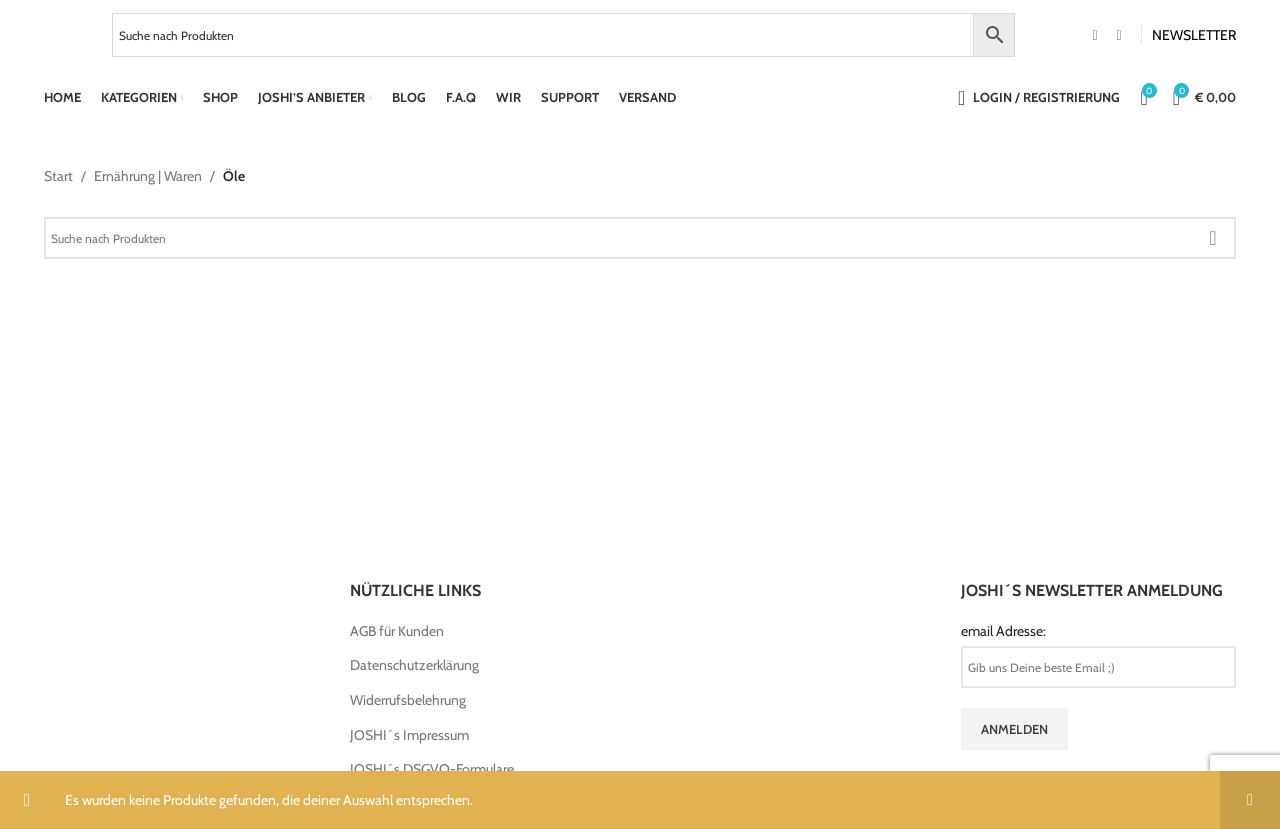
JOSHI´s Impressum (409, 735)
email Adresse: (1003, 631)
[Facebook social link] (1095, 35)
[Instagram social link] (1119, 35)
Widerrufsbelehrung (408, 700)
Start (58, 176)
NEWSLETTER (1194, 35)
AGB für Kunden (397, 631)
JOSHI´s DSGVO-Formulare (432, 769)
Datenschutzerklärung (414, 665)
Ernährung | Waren (148, 176)
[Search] (640, 238)
